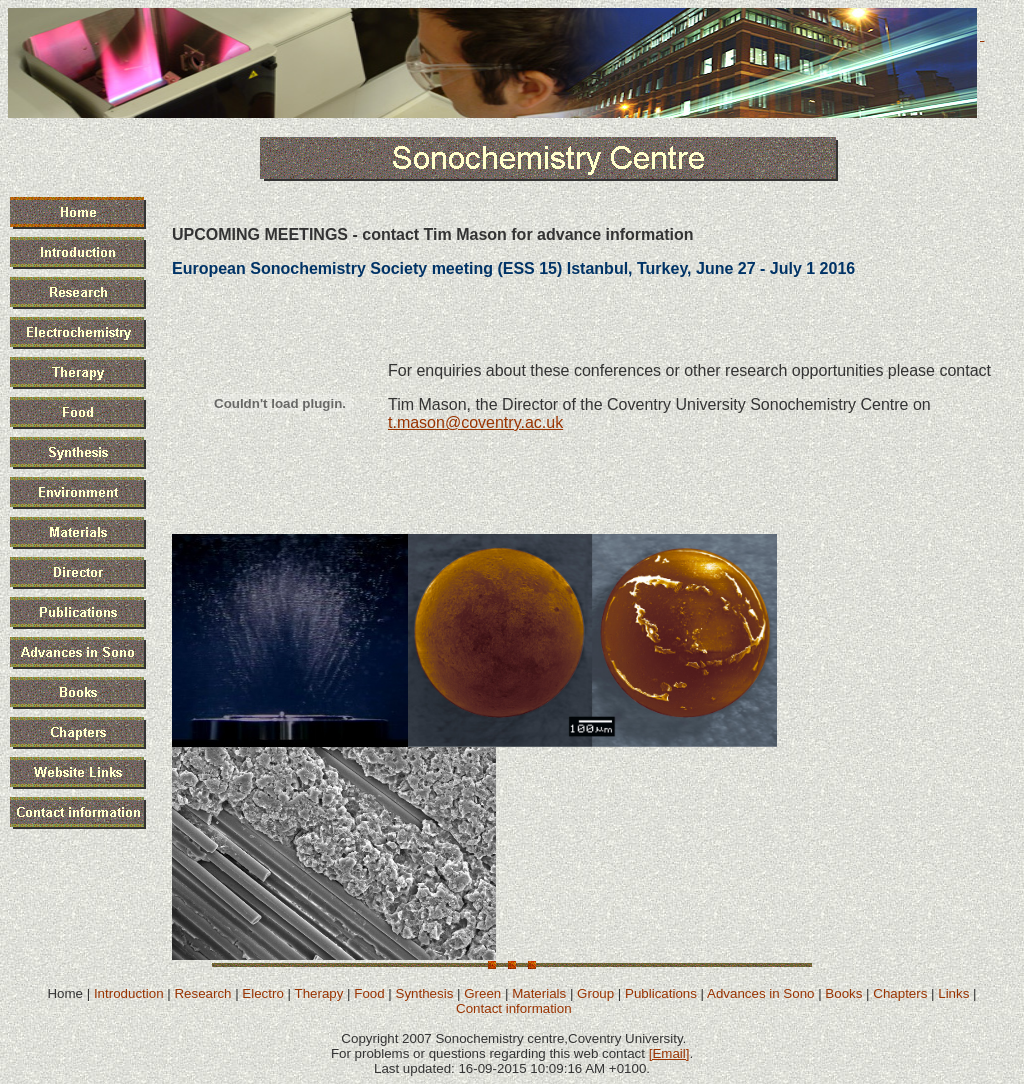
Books (843, 993)
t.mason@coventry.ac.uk (475, 422)
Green (482, 993)
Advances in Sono (760, 993)
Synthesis (425, 993)
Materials (539, 993)
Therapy (318, 993)
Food (369, 993)
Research (202, 993)
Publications (661, 993)
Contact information (514, 1008)
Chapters (900, 993)
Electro (262, 993)
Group (595, 993)
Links (953, 993)
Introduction (129, 993)
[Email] (669, 1053)
